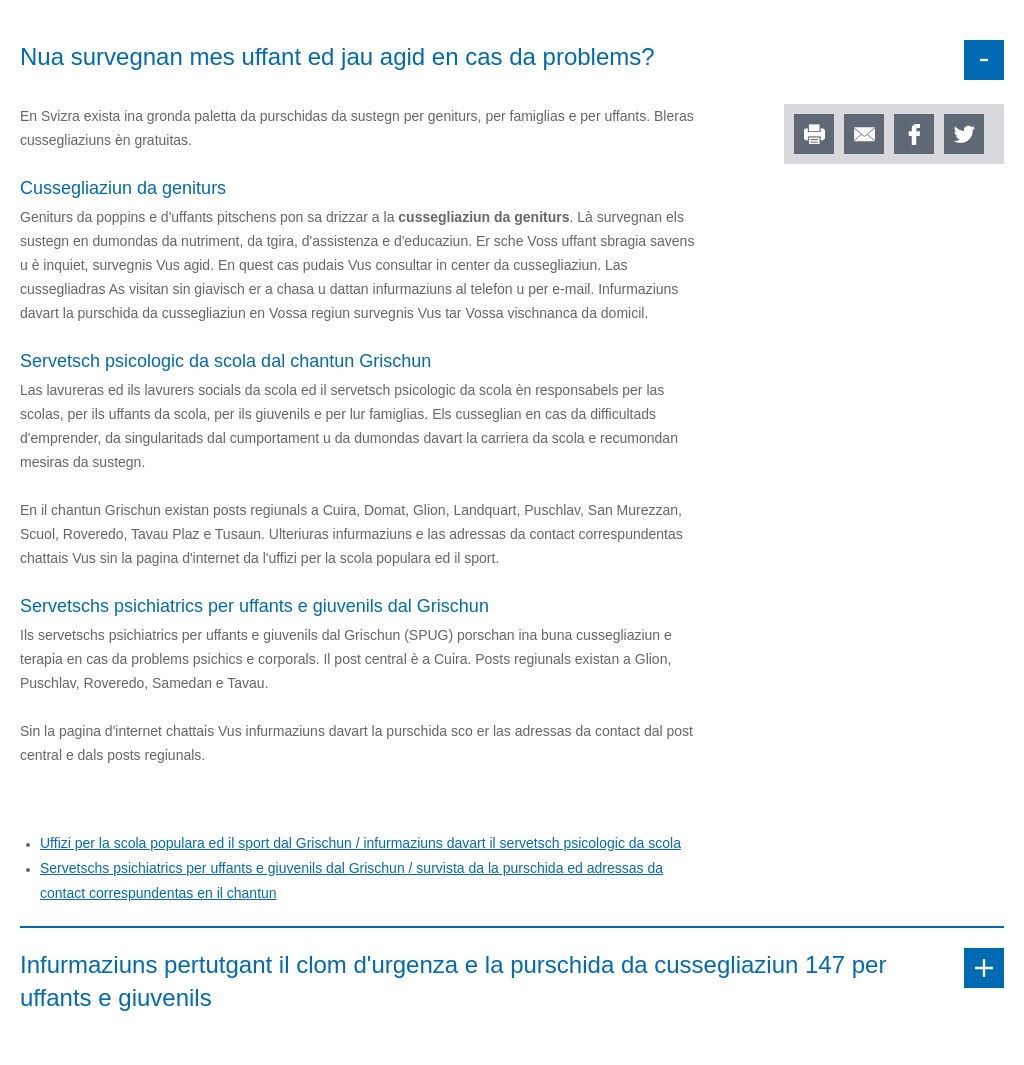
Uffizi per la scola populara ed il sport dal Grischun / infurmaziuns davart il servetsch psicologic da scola (360, 843)
